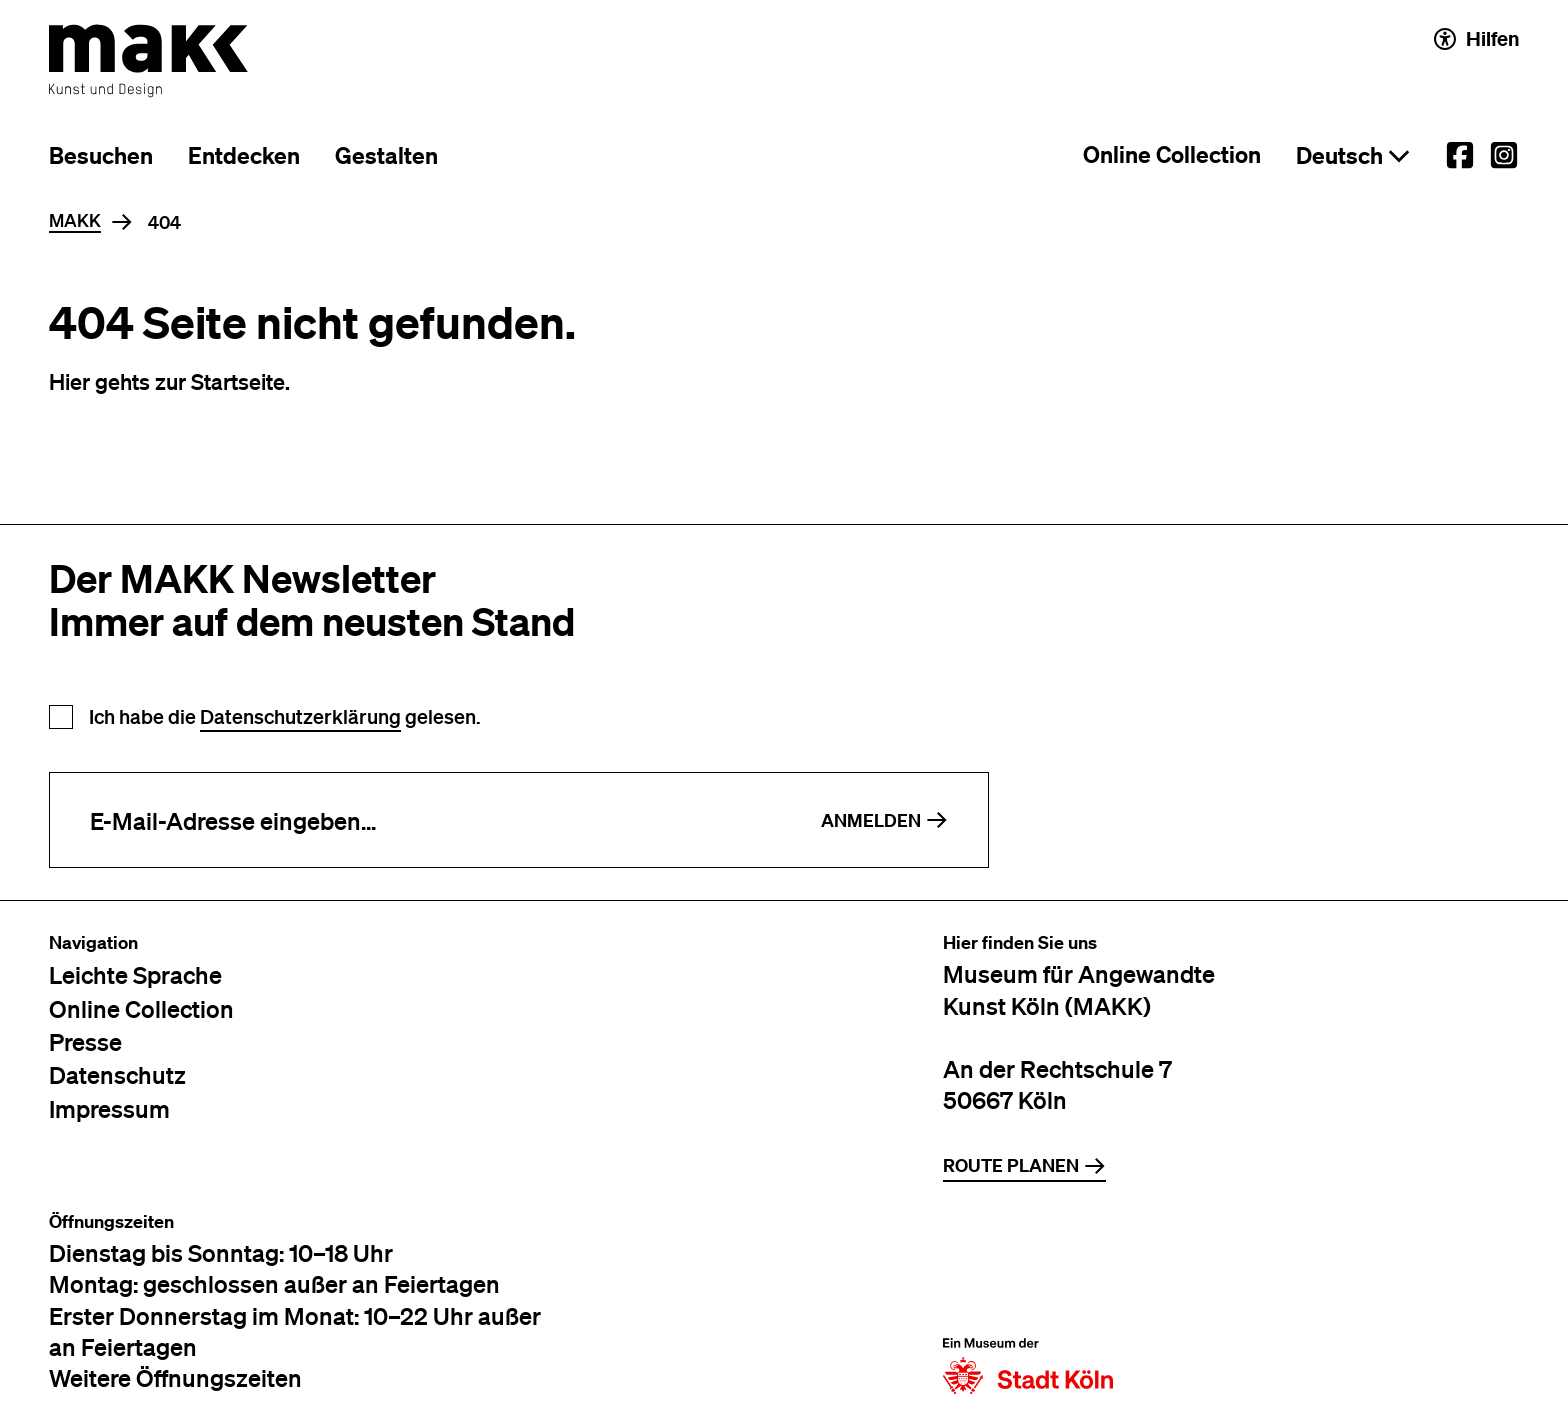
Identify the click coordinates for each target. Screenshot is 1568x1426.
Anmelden (884, 820)
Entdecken (244, 155)
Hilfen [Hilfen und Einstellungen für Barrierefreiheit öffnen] (1476, 38)
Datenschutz (117, 1074)
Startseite (238, 381)
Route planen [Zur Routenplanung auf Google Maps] (1024, 1165)
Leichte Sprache (135, 974)
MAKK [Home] (75, 221)
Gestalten (386, 155)
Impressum (109, 1108)
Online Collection (1172, 154)
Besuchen (101, 155)
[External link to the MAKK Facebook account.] (1460, 155)
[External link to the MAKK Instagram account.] (1504, 155)
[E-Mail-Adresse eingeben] (415, 820)
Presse (85, 1041)
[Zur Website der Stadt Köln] (1028, 1303)
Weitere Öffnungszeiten (175, 1377)
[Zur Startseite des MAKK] (149, 61)
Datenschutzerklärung (300, 716)
